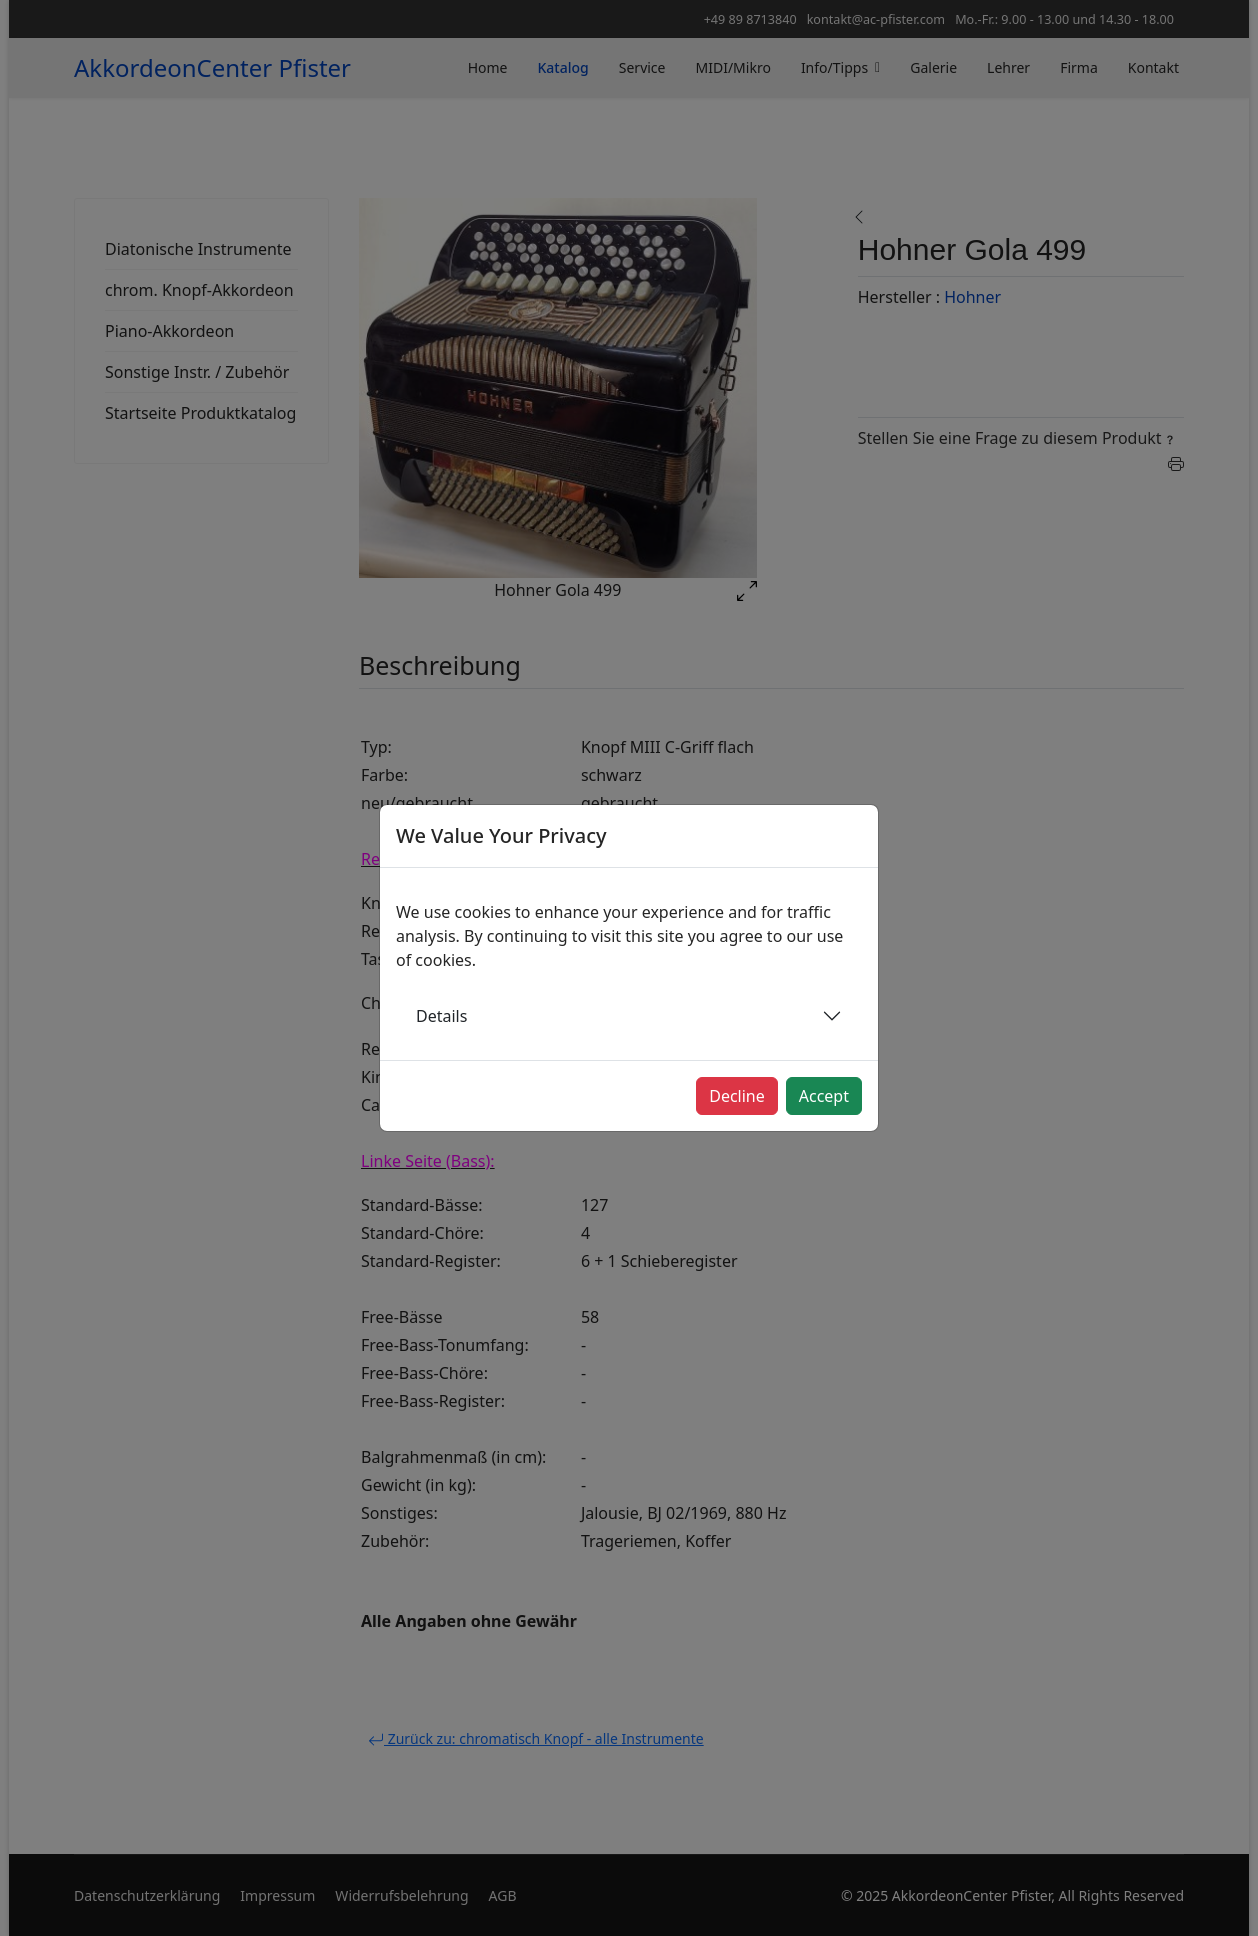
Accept (824, 1096)
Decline (737, 1096)
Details (441, 1016)
